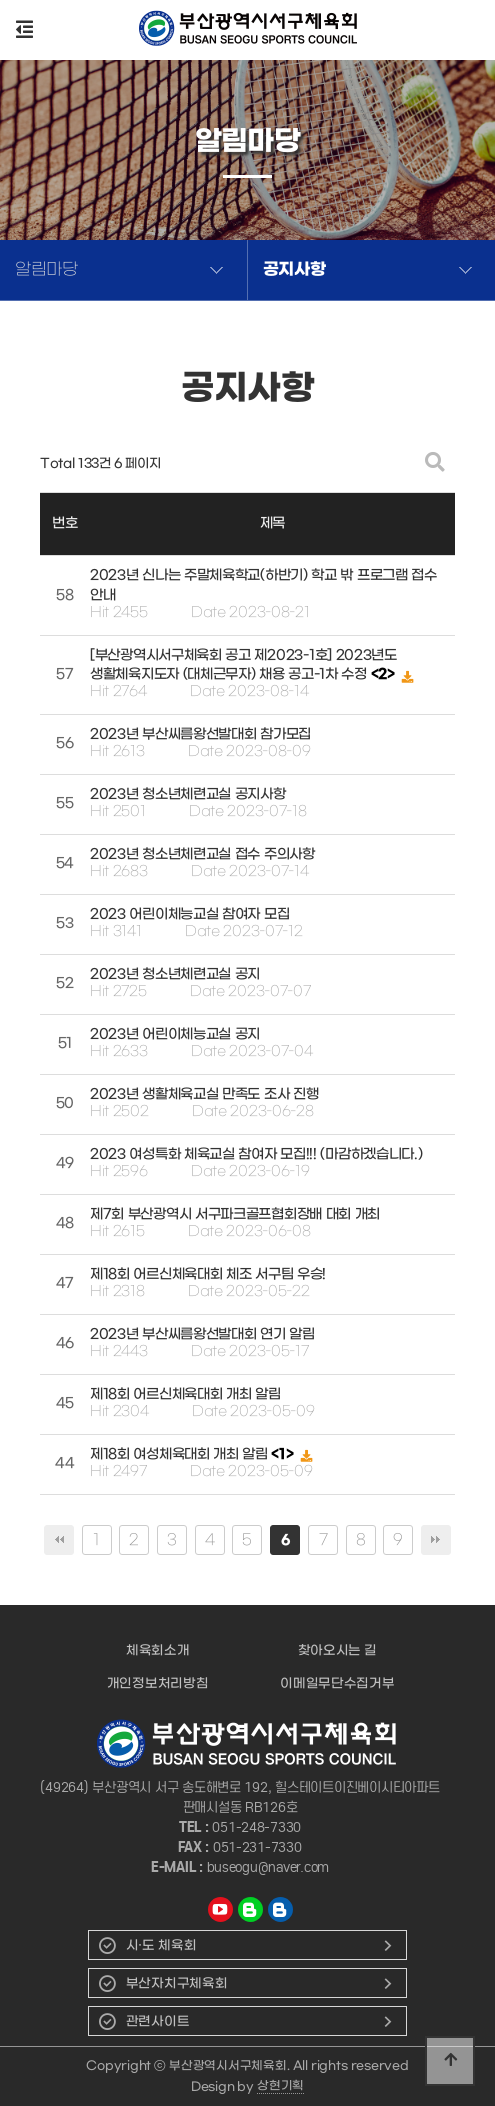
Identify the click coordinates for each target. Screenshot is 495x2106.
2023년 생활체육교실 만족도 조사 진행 (204, 1094)
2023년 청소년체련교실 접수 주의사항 (202, 854)
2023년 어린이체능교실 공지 (175, 1034)
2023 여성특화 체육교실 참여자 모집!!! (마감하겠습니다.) (256, 1154)
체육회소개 (158, 1650)
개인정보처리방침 (158, 1683)
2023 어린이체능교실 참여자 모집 (189, 914)
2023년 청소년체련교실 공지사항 (188, 794)
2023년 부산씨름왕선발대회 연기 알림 (202, 1334)
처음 (59, 1540)
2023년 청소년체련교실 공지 (175, 974)
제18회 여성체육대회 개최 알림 (181, 1454)
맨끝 (436, 1540)
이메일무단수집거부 (337, 1683)
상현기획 (280, 2086)
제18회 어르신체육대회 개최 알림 (185, 1394)
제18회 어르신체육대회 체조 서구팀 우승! (208, 1274)
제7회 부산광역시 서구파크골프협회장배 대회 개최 (235, 1214)
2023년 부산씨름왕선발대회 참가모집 (200, 734)
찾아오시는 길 (338, 1650)
